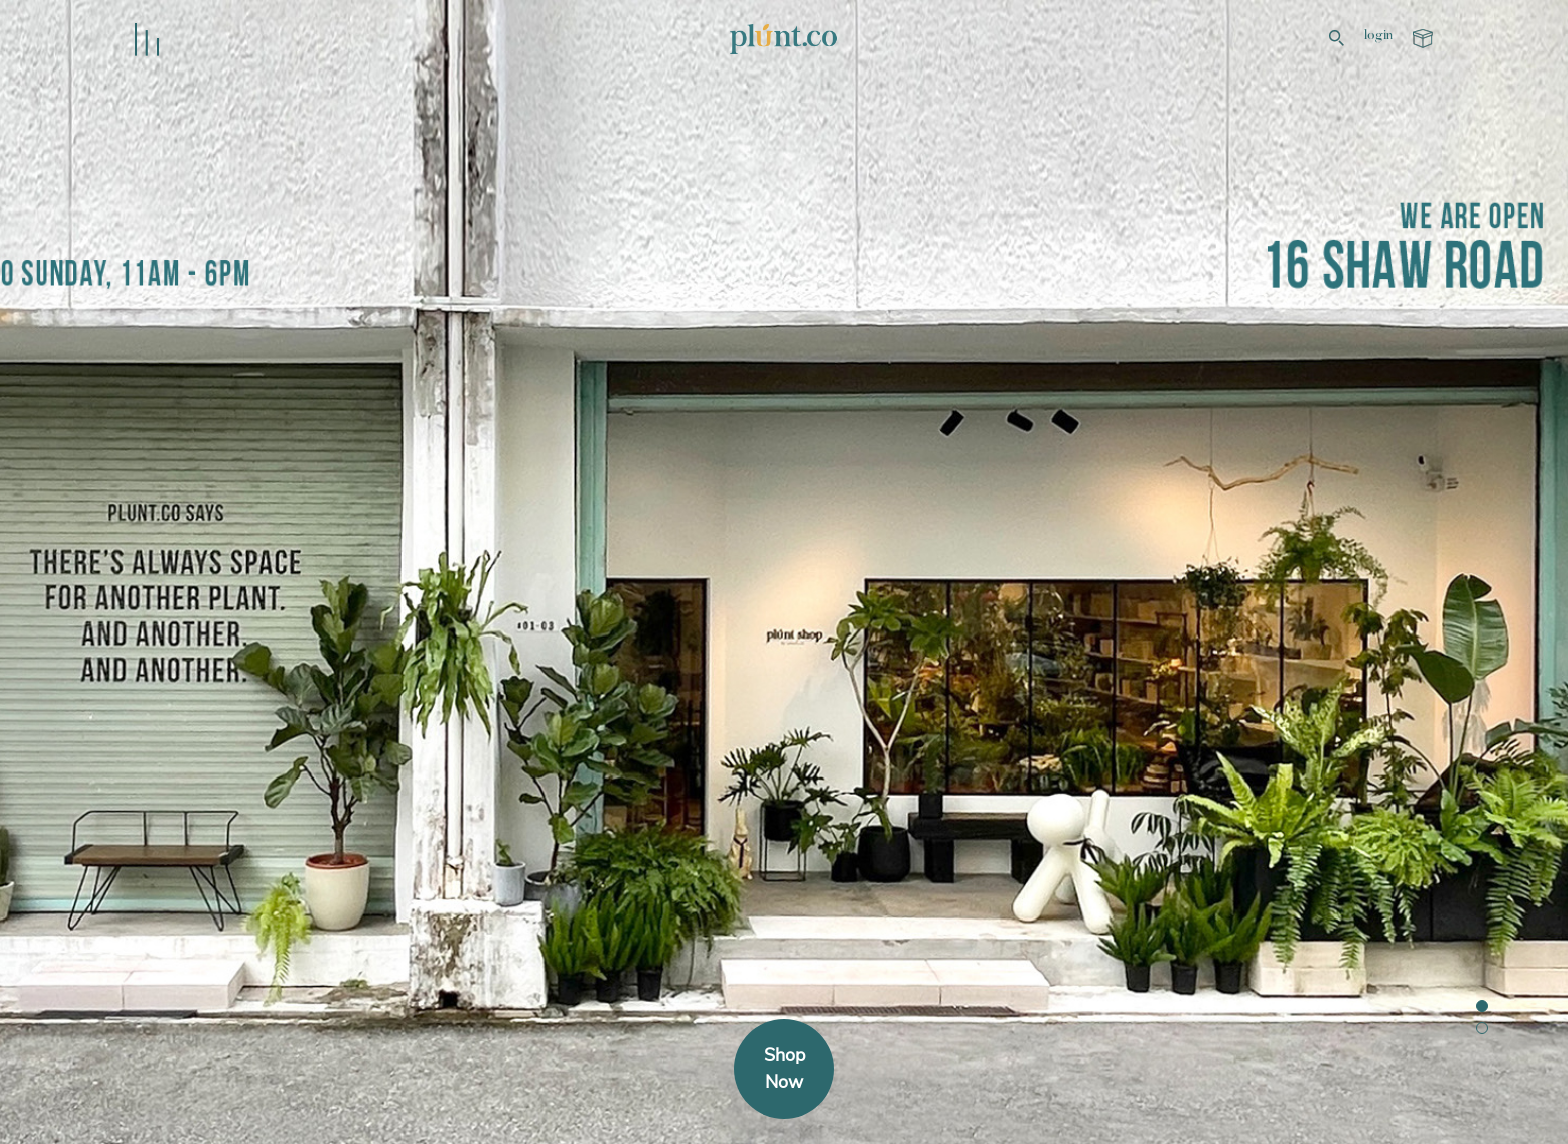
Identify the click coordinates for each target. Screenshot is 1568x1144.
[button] (1482, 1006)
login (1378, 36)
